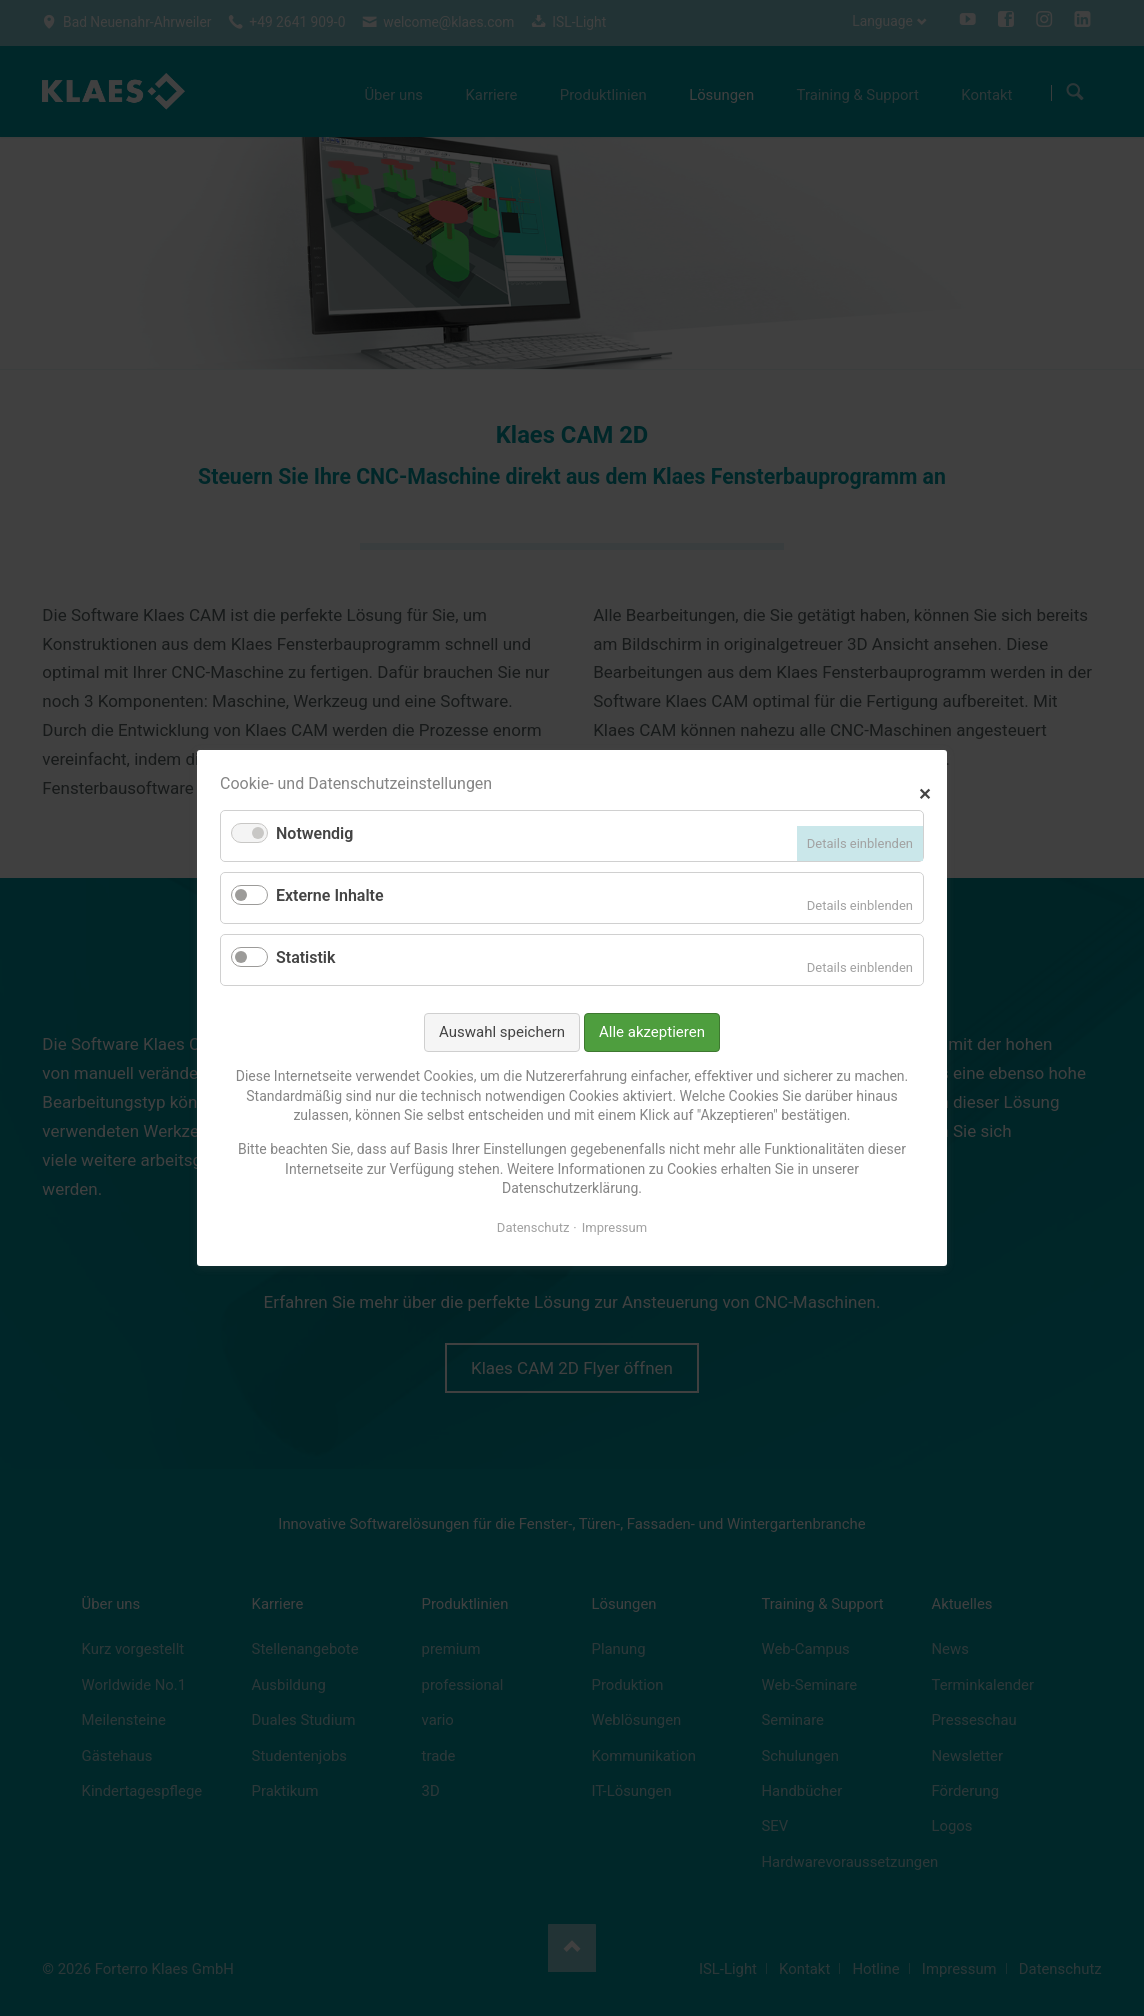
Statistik (305, 957)
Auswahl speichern (502, 1032)
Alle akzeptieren (652, 1032)
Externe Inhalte (330, 895)
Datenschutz (533, 1227)
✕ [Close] (924, 791)
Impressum (614, 1227)
